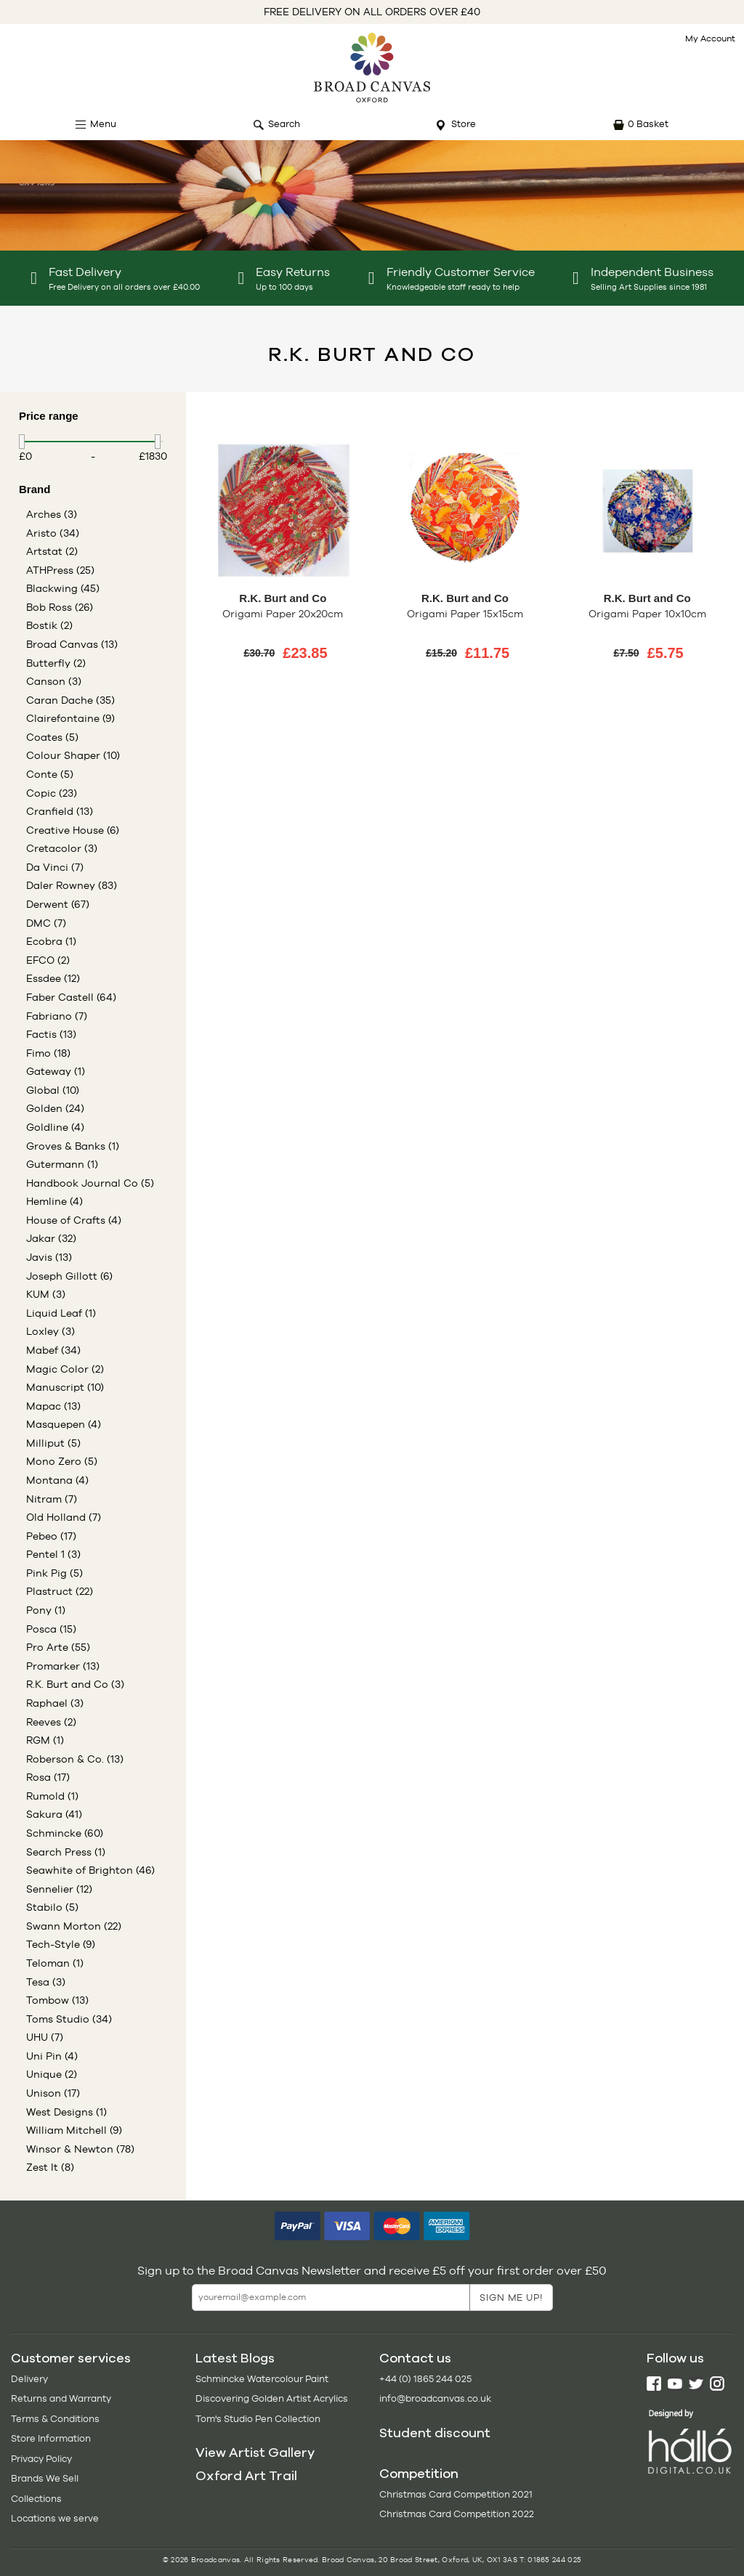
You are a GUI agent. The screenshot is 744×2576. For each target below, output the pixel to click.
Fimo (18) (48, 1053)
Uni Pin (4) (52, 2056)
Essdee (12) (53, 978)
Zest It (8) (50, 2167)
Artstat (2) (52, 551)
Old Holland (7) (63, 1517)
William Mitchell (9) (74, 2130)
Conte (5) (49, 774)
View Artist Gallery (255, 2452)
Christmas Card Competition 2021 (456, 2494)
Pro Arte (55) (58, 1647)
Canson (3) (53, 681)
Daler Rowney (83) (71, 885)
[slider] (22, 441)
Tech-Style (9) (60, 1944)
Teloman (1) (55, 1963)
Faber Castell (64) (71, 997)
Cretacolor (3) (61, 848)
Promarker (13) (63, 1666)
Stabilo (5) (52, 1907)
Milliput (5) (53, 1443)
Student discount (434, 2433)
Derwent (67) (57, 904)
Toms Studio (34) (69, 2019)
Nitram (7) (51, 1499)
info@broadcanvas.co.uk (435, 2398)
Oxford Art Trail (246, 2475)
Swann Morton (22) (73, 1926)
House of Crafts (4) (73, 1220)
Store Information (51, 2438)
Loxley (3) (50, 1331)
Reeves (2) (51, 1722)
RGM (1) (45, 1740)
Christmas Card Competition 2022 (456, 2513)
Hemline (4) (54, 1201)
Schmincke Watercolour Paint (261, 2378)
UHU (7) (44, 2037)
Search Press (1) (65, 1852)
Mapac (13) (53, 1406)
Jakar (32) (51, 1238)
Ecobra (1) (51, 941)
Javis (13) (49, 1257)
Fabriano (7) (56, 1016)
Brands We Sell (44, 2478)
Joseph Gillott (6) (69, 1276)
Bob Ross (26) (59, 607)
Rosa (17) (48, 1777)
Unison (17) (53, 2093)
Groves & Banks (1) (72, 1146)
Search (284, 123)
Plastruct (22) (59, 1591)
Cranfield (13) (59, 811)
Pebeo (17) (51, 1536)
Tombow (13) (57, 2000)
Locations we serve (55, 2518)
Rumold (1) (52, 1796)
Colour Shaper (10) (73, 755)
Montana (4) (57, 1480)
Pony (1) (45, 1610)
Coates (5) (52, 737)
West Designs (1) (66, 2112)
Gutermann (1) (62, 1164)
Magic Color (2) (65, 1369)
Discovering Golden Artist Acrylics (271, 2398)
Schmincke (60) (64, 1833)
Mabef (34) (53, 1350)
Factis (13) (51, 1034)
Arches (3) (51, 514)
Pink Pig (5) (54, 1573)
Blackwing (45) (63, 588)
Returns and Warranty (61, 2398)
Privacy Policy (41, 2458)
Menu (103, 123)
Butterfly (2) (56, 663)
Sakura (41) (54, 1814)
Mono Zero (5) (61, 1461)
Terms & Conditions (55, 2418)
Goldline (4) (55, 1127)
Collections (36, 2498)
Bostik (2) (49, 625)
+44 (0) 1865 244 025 (425, 2378)
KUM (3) (45, 1294)
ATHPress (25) (60, 570)
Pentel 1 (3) (53, 1554)
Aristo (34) (52, 533)
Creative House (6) (72, 830)
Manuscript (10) (65, 1387)
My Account (710, 38)
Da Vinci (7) (55, 867)
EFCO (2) (48, 960)
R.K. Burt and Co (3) (75, 1684)
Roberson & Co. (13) (75, 1759)
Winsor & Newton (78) (80, 2149)
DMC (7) (46, 923)
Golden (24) (55, 1108)
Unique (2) (51, 2074)
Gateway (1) (55, 1071)
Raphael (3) (55, 1703)
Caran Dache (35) (70, 700)
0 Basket (648, 123)
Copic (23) (51, 793)
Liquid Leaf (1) (61, 1313)
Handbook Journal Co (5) (90, 1183)
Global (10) (52, 1090)
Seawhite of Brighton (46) (90, 1870)
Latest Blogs (235, 2358)
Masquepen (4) (63, 1424)
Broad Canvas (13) (72, 644)
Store (463, 123)
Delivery (29, 2378)
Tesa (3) (45, 1982)
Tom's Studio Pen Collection (257, 2418)
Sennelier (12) (59, 1889)
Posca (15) (51, 1629)
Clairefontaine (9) (70, 718)
